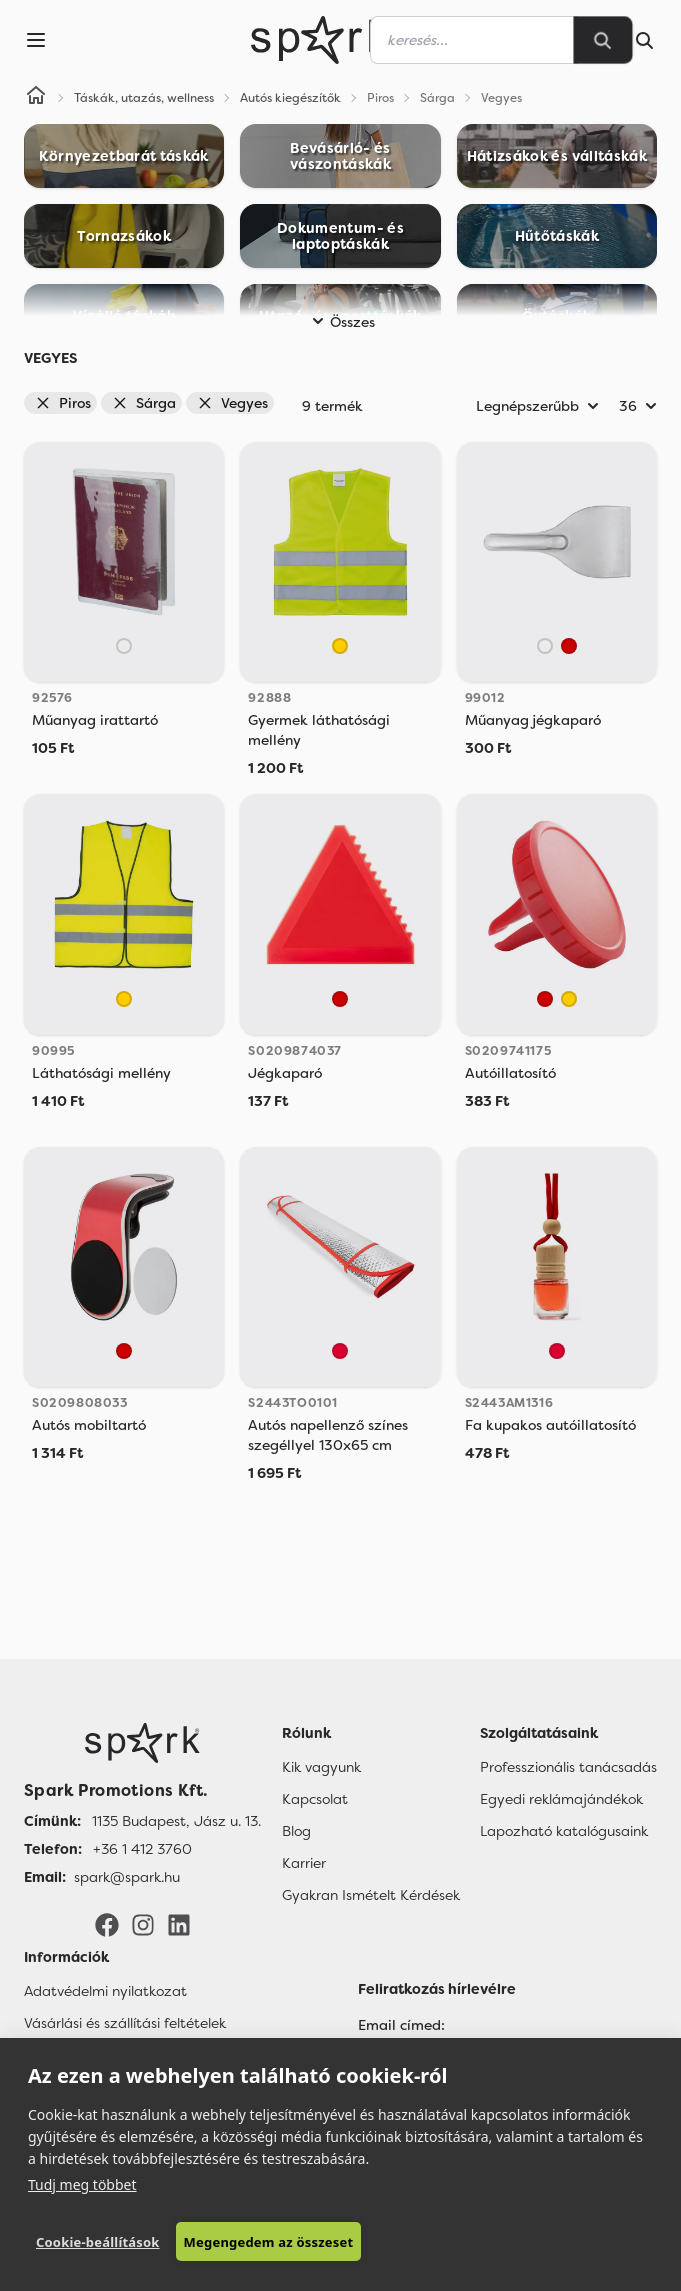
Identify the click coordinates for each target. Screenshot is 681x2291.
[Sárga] (340, 646)
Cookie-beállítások (98, 2242)
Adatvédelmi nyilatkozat (105, 1991)
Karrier (304, 1863)
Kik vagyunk (321, 1767)
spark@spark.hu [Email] (127, 1877)
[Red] (340, 1351)
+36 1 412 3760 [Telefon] (142, 1849)
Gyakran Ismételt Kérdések (371, 1895)
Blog (296, 1831)
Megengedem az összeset (269, 2242)
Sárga (144, 403)
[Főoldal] (142, 1743)
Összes (340, 322)
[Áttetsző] (124, 646)
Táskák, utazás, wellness (144, 98)
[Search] (603, 40)
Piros (63, 403)
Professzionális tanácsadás (568, 1767)
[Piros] (569, 646)
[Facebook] (107, 1923)
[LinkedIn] (179, 1923)
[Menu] (36, 40)
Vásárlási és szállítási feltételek (125, 2023)
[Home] (36, 98)
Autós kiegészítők (290, 98)
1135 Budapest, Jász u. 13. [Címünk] (176, 1821)
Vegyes (232, 403)
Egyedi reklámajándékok (561, 1799)
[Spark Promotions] (320, 40)
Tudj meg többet (82, 2184)
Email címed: (401, 2025)
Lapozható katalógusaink (564, 1831)
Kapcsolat (315, 1799)
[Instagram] (143, 1923)
